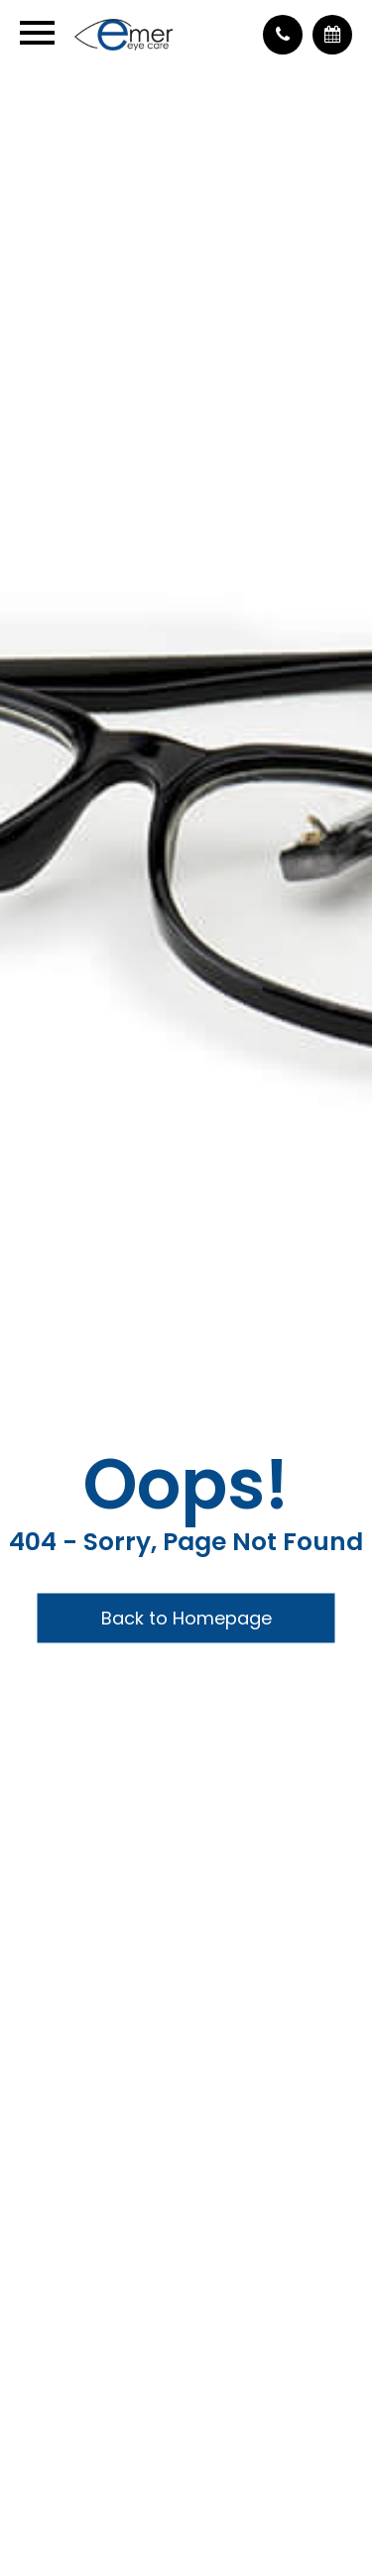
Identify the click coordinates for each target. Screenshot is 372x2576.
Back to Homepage (186, 1618)
